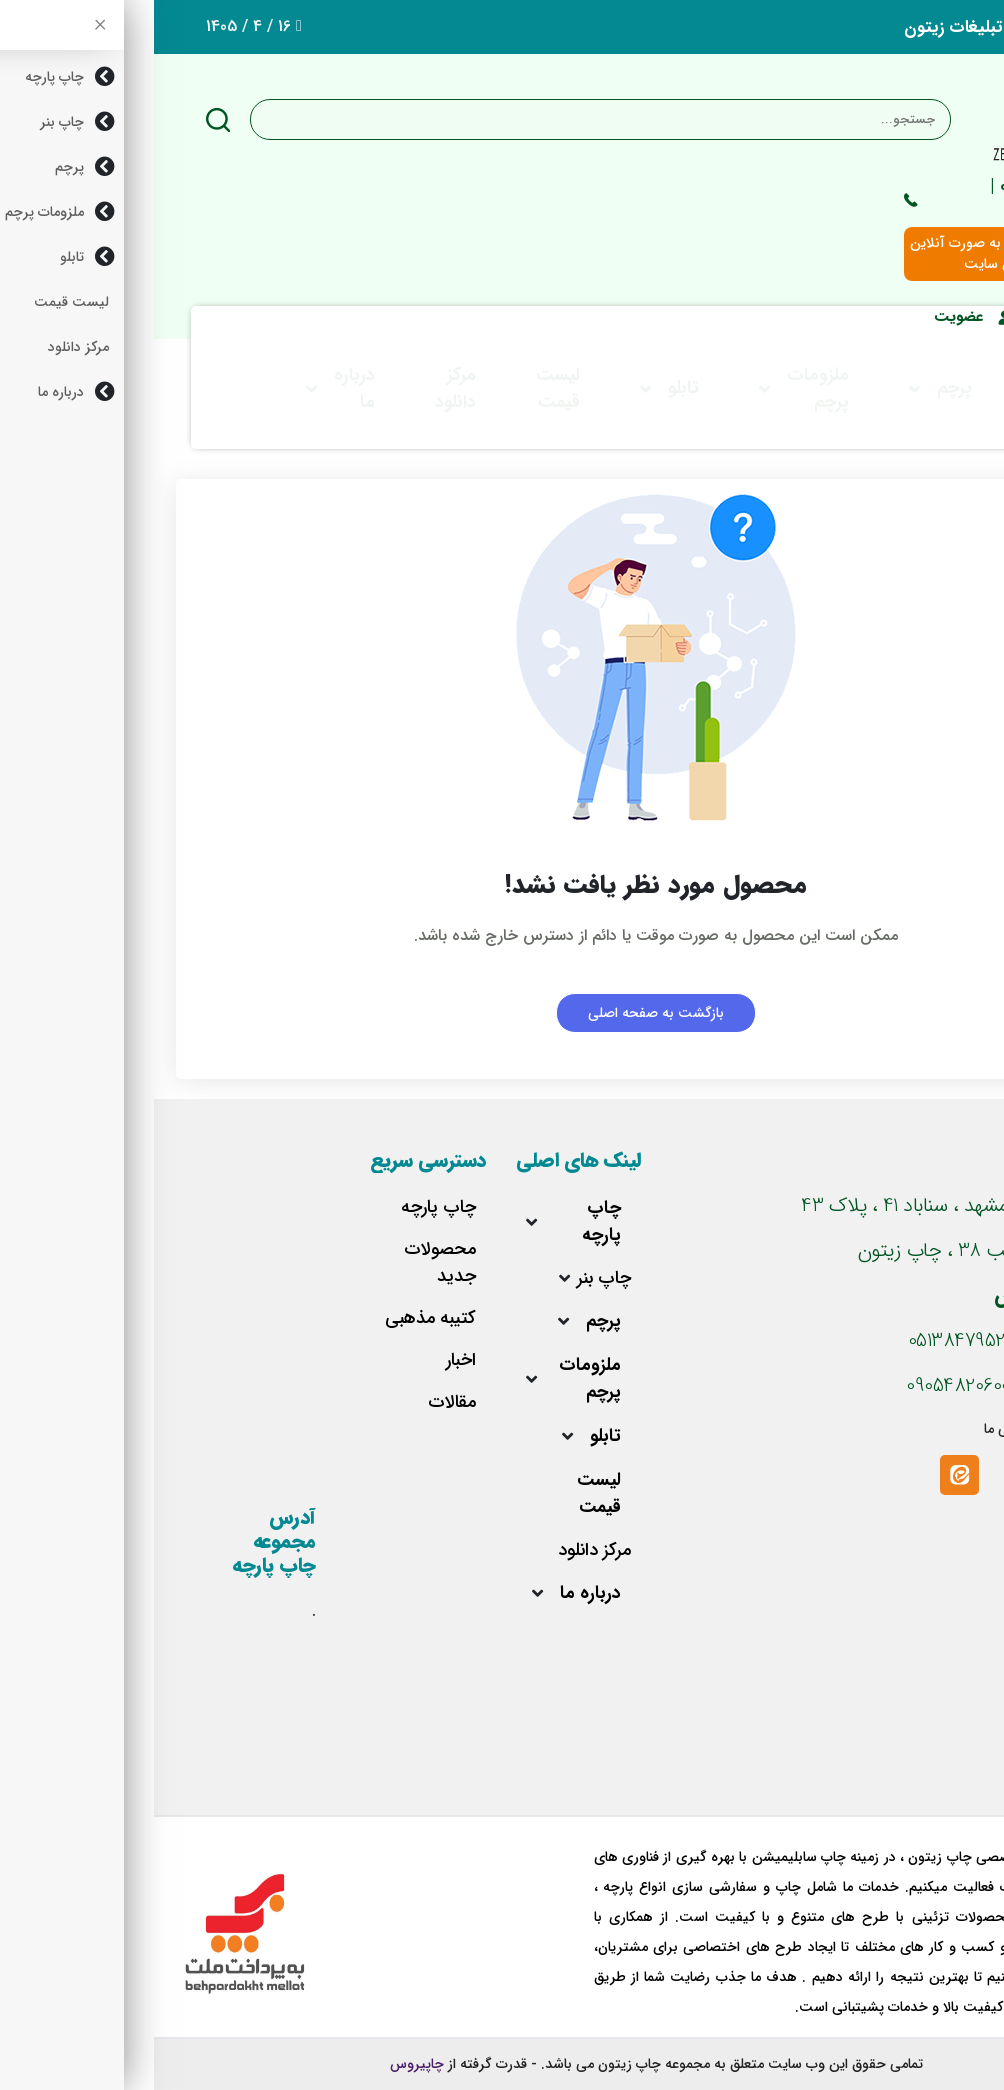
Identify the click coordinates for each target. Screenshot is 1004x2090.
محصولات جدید (286, 1263)
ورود (906, 317)
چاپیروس (263, 2064)
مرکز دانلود (301, 389)
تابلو (529, 388)
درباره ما (200, 388)
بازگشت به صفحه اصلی (502, 1013)
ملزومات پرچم (664, 388)
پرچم (800, 388)
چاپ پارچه (447, 1221)
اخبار (307, 1360)
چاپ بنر (913, 389)
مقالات (298, 1402)
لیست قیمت (404, 388)
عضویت (819, 317)
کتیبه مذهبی (276, 1318)
